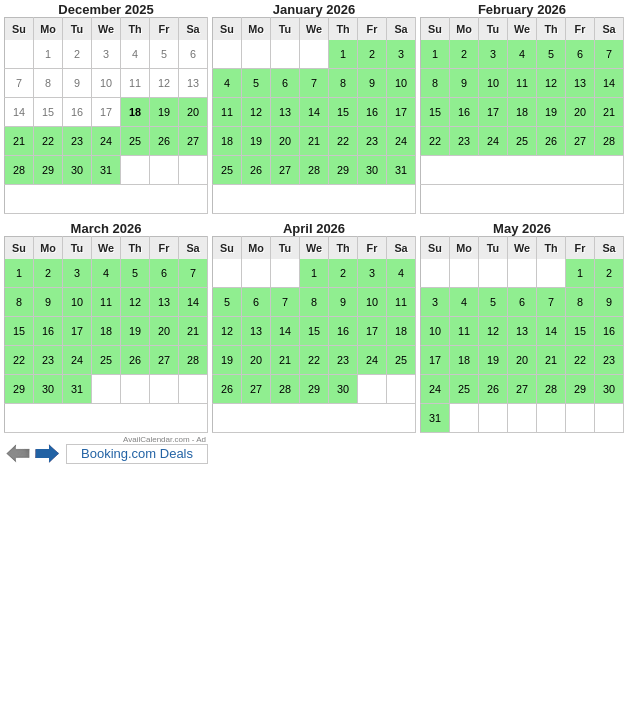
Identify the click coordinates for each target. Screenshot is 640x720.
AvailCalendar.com (156, 439)
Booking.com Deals (137, 453)
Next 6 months (47, 454)
